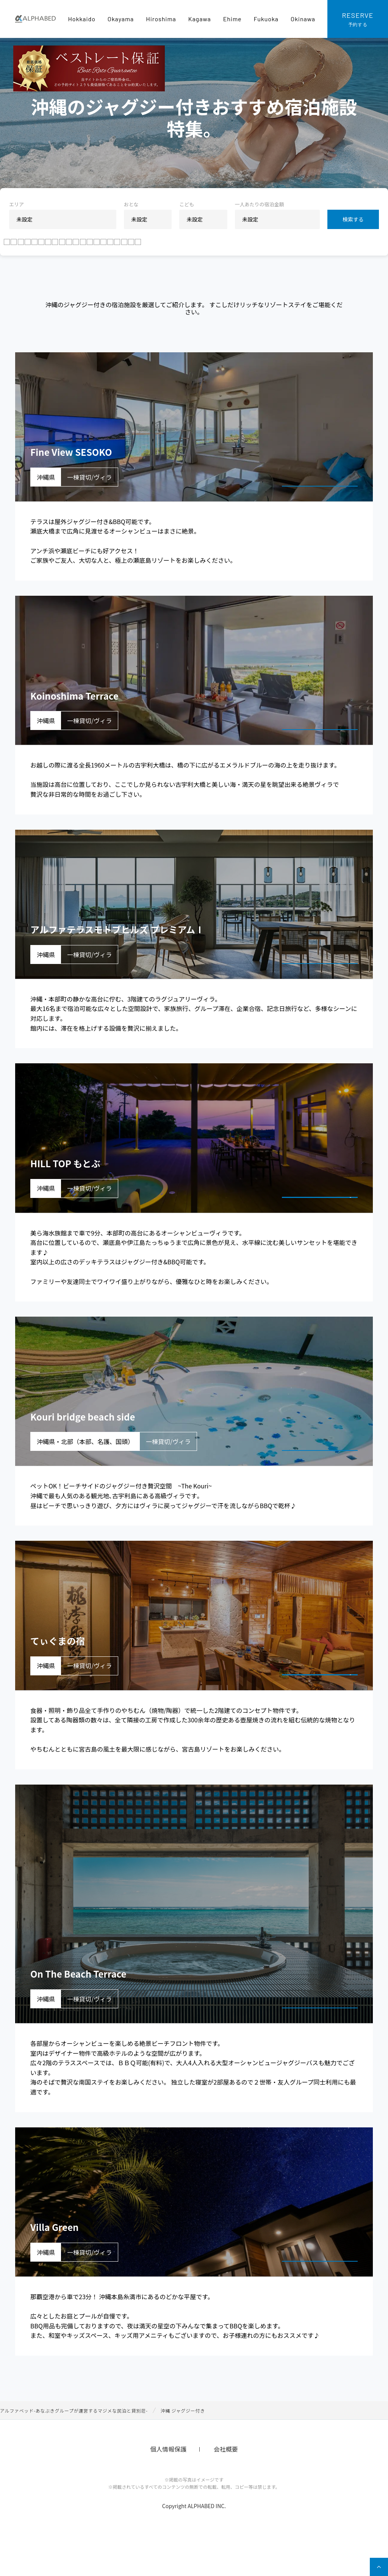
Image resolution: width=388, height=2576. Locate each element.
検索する (353, 219)
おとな (131, 204)
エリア (16, 204)
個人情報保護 (168, 2486)
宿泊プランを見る (311, 514)
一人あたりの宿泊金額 (259, 204)
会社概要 (226, 2486)
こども (186, 204)
